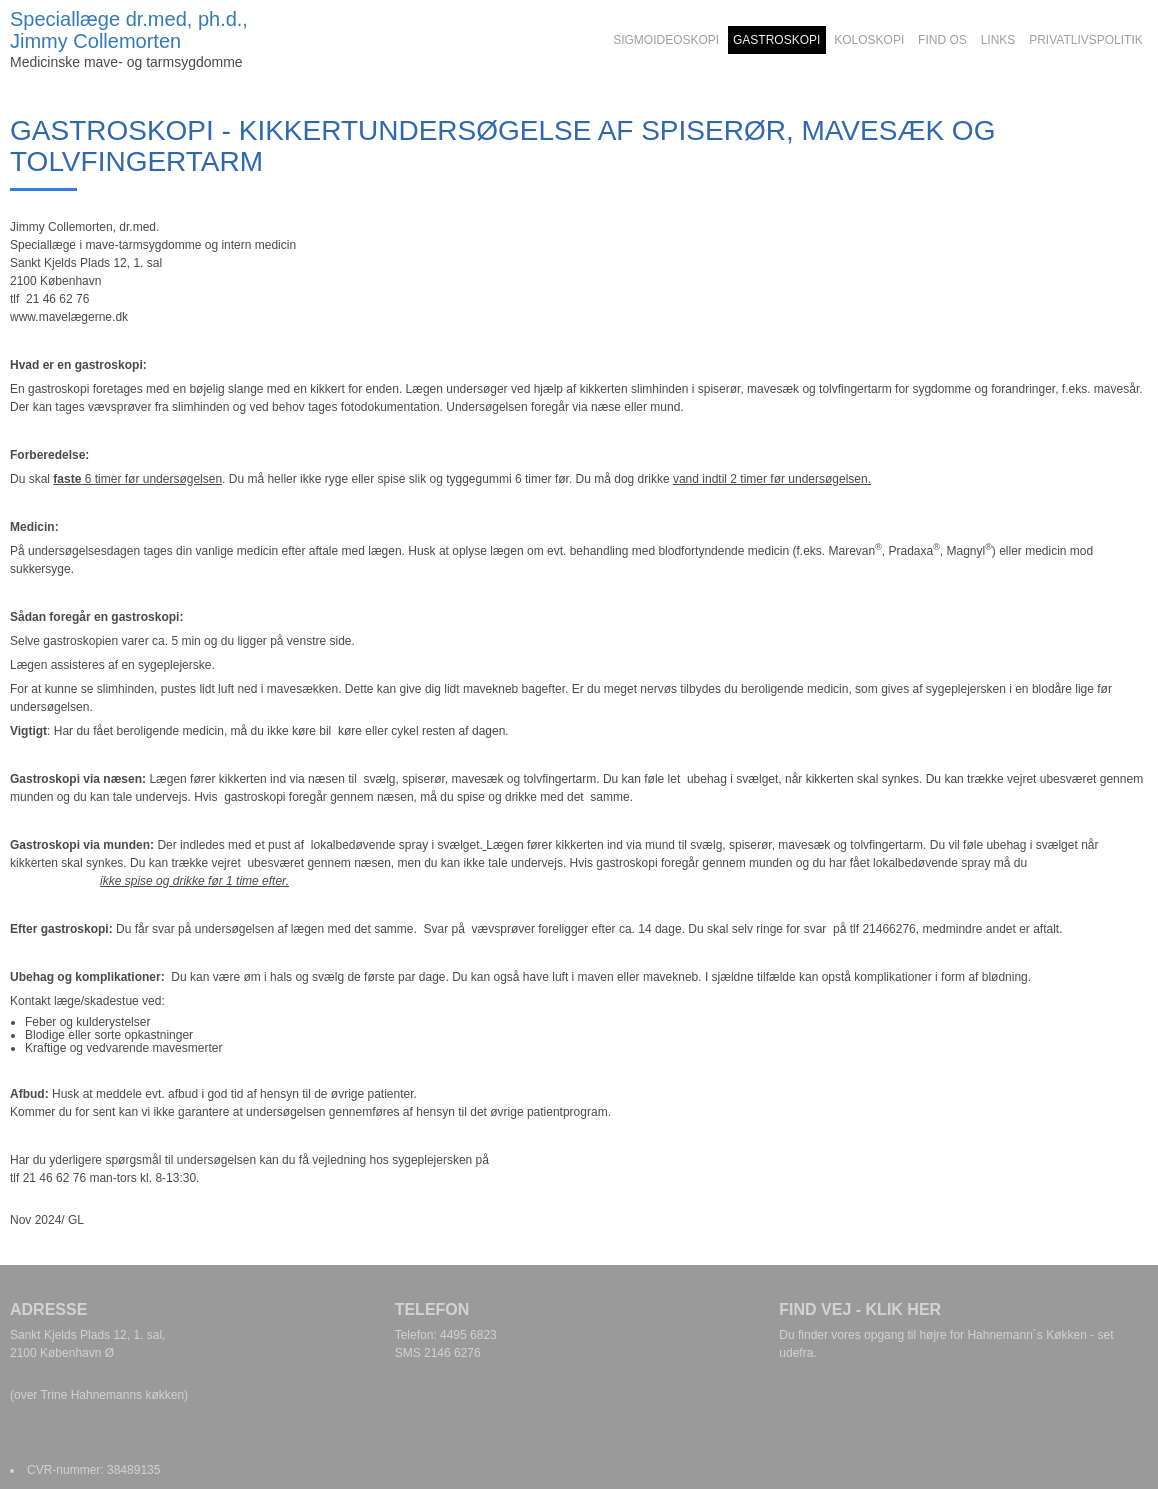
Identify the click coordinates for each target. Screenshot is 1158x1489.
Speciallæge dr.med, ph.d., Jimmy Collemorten (129, 30)
